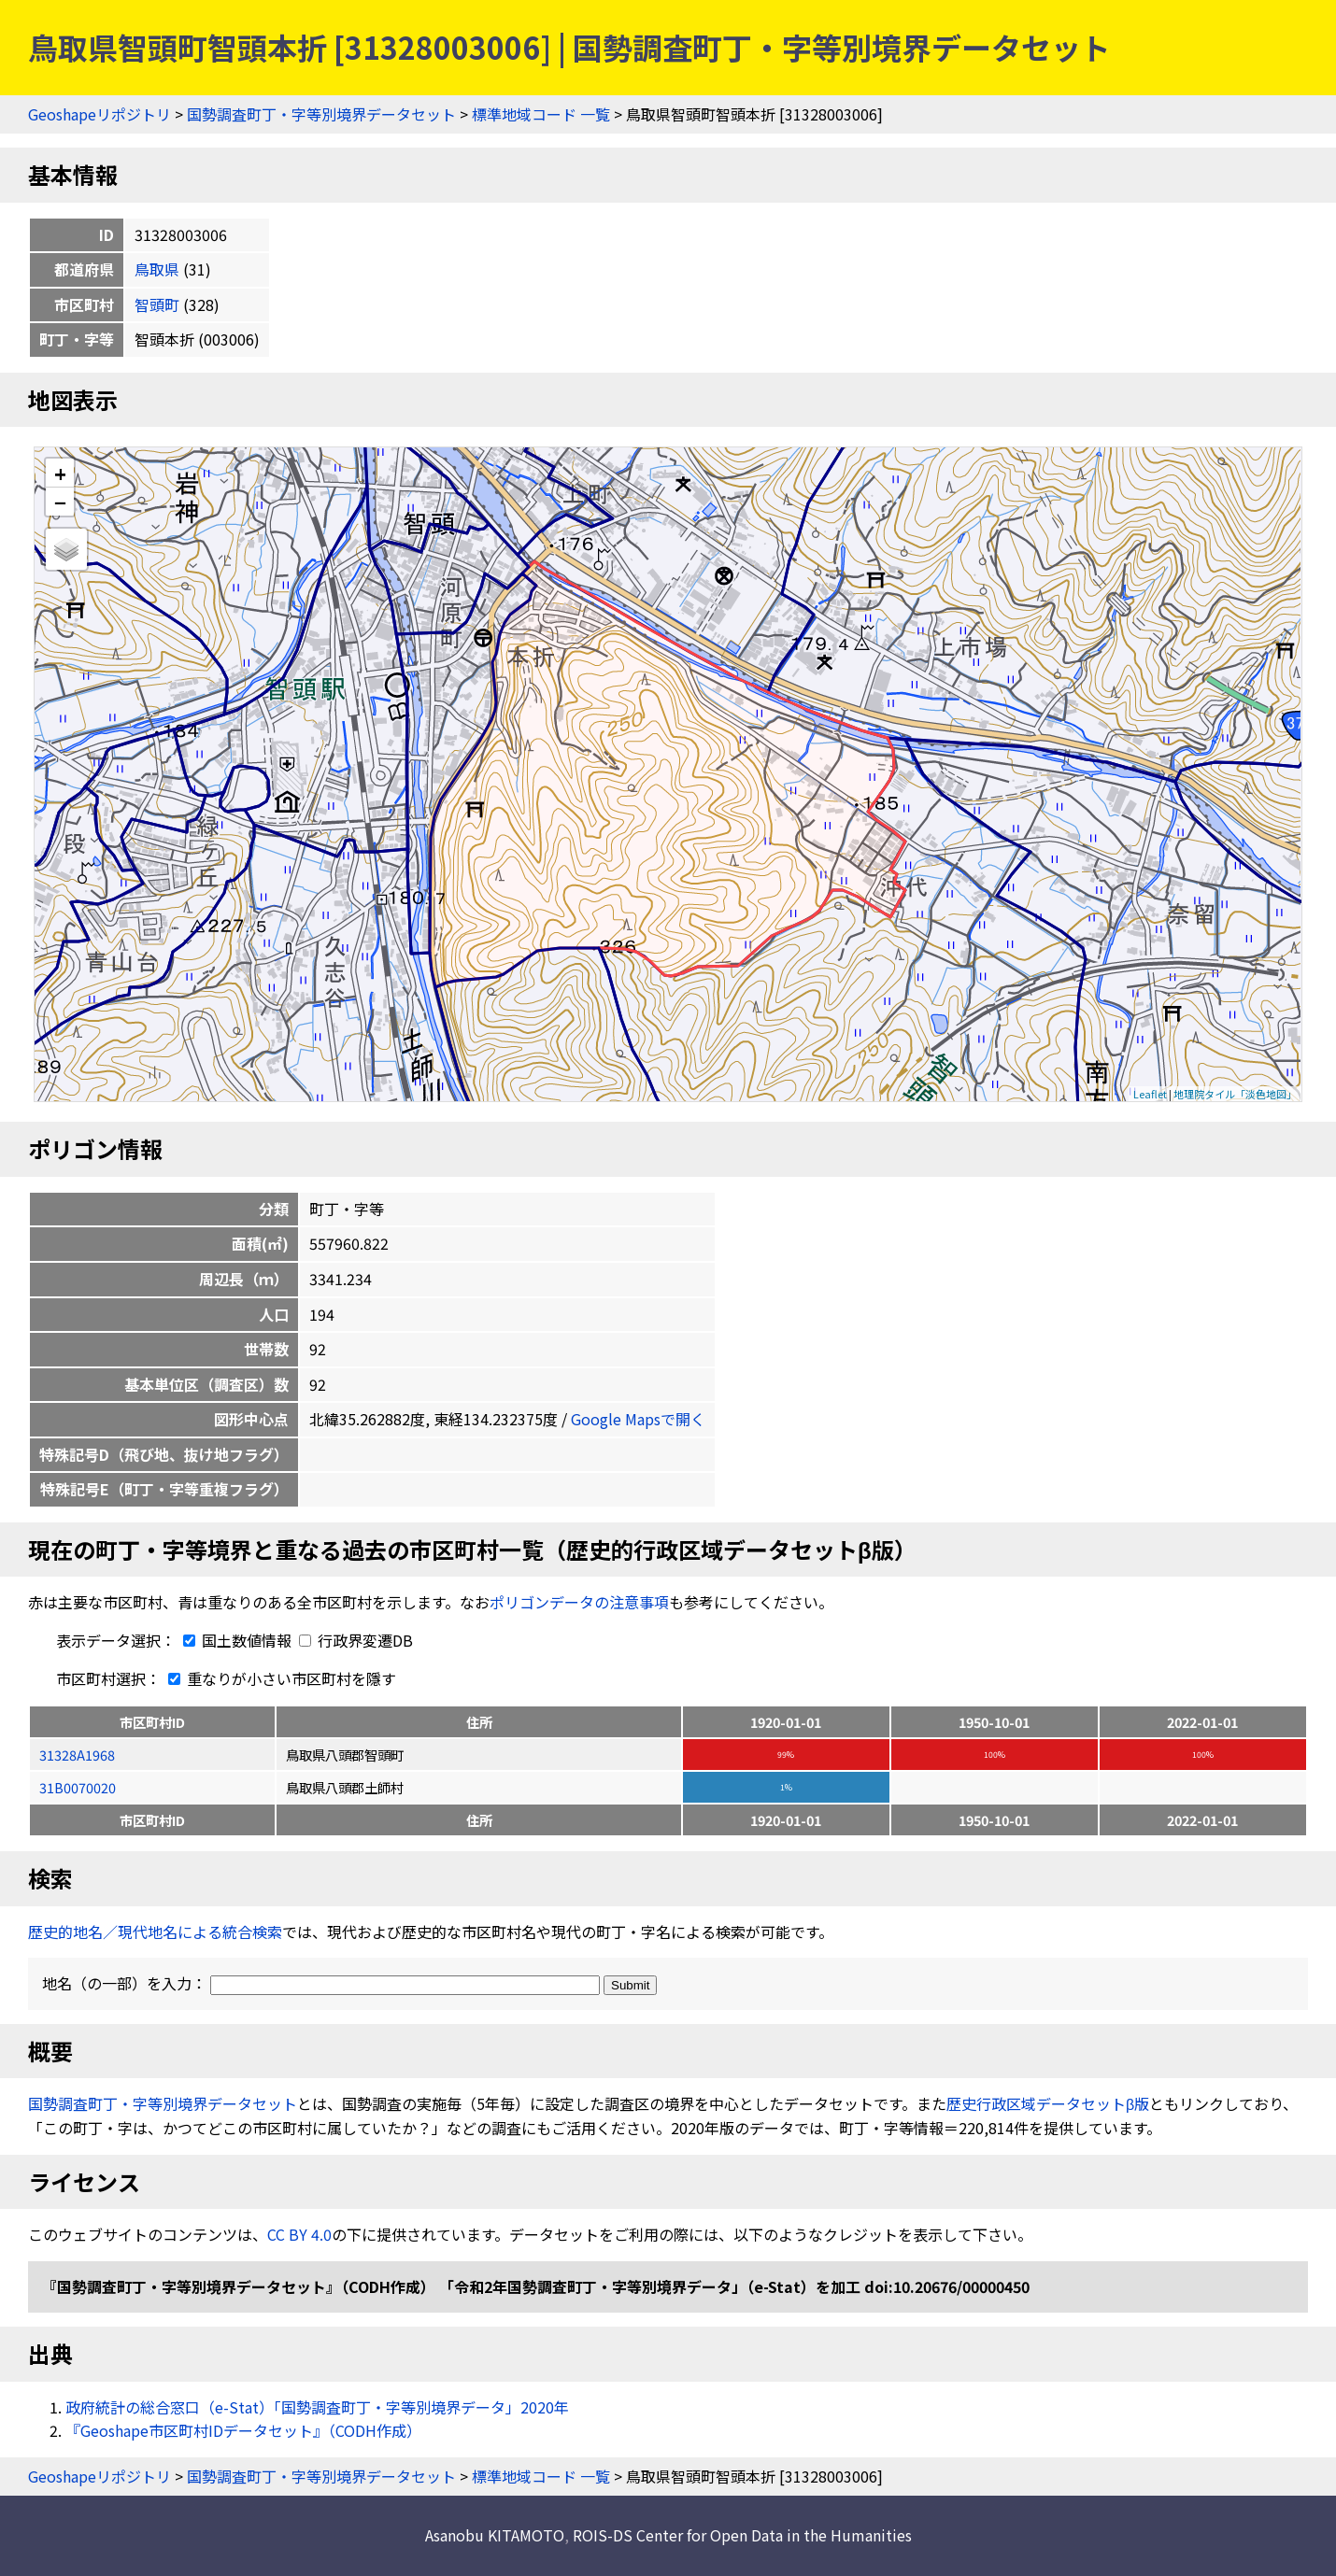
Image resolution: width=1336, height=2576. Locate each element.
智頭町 (157, 304)
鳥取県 (157, 269)
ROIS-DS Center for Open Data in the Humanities (742, 2535)
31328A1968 (77, 1754)
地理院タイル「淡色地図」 (1235, 1093)
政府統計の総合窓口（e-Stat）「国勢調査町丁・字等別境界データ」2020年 (317, 2407)
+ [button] (60, 473)
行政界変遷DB (356, 1640)
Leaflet (1150, 1093)
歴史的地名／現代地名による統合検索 (155, 1931)
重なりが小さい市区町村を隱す (278, 1678)
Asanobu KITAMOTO (494, 2535)
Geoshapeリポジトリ (99, 114)
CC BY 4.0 (299, 2234)
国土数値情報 (235, 1640)
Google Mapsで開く (638, 1419)
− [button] (60, 502)
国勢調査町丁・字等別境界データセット (321, 114)
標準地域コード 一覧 (541, 114)
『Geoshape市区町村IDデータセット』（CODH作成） (243, 2430)
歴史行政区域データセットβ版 (1047, 2103)
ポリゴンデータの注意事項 (579, 1602)
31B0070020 (77, 1787)
